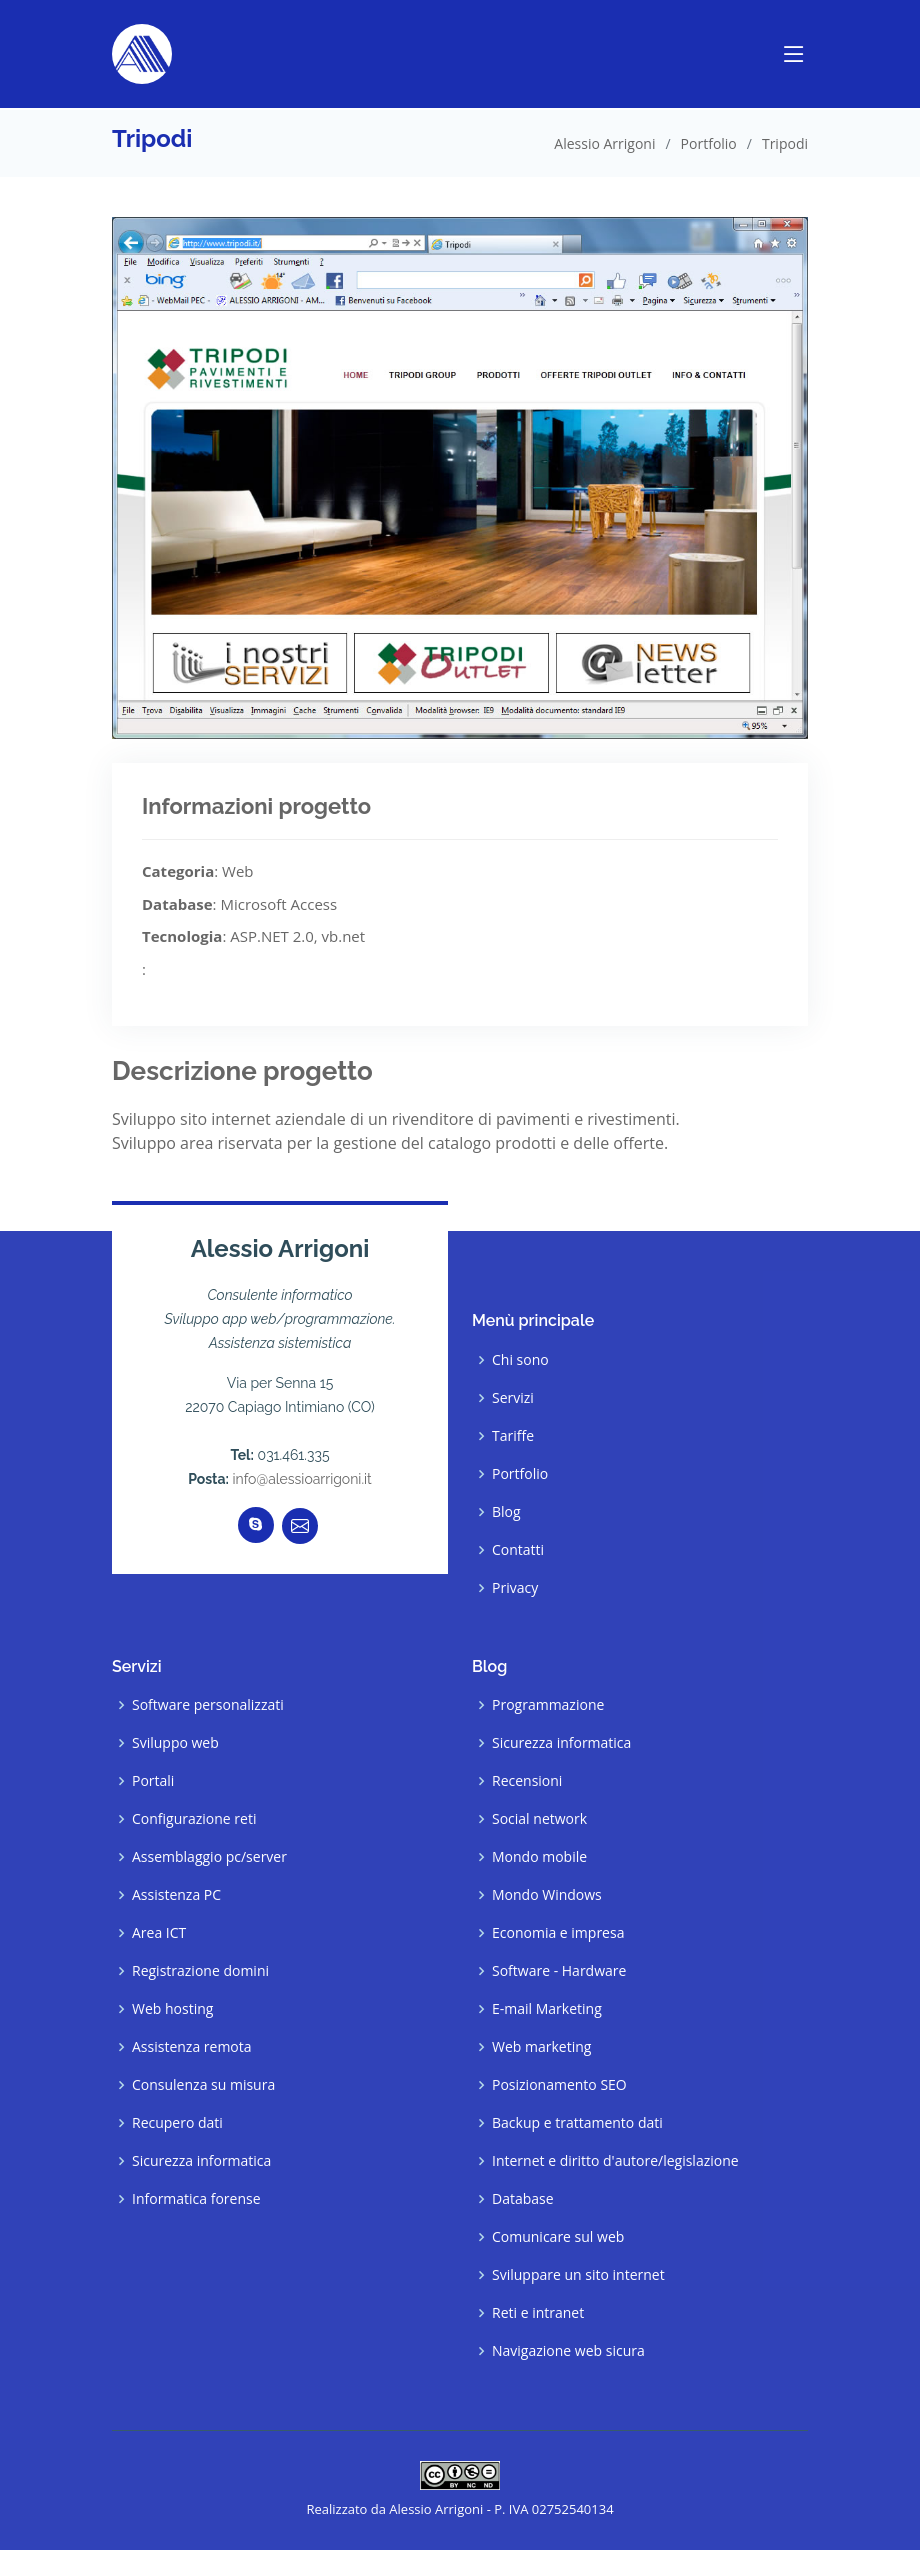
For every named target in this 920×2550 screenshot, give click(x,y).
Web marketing (541, 2047)
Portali (153, 1781)
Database (523, 2199)
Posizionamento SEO (559, 2085)
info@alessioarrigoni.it (302, 1479)
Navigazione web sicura (568, 2351)
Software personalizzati (208, 1705)
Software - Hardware (559, 1971)
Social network (539, 1819)
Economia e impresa (558, 1933)
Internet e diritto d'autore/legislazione (615, 2161)
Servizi (513, 1398)
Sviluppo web (175, 1743)
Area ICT (159, 1933)
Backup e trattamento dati (577, 2123)
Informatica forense (196, 2199)
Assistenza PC (176, 1895)
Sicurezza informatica (201, 2161)
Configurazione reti (194, 1819)
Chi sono (520, 1360)
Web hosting (172, 2009)
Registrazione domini (200, 1971)
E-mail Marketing (547, 2009)
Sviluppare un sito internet (578, 2275)
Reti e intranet (538, 2313)
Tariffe (513, 1436)
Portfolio (709, 143)
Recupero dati (177, 2123)
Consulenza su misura (203, 2085)
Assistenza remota (192, 2047)
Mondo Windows (547, 1895)
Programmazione (548, 1705)
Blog (506, 1512)
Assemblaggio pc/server (209, 1857)
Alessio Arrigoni (604, 143)
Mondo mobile (539, 1857)
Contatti (518, 1550)
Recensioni (527, 1781)
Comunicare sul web (558, 2237)
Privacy (515, 1588)
